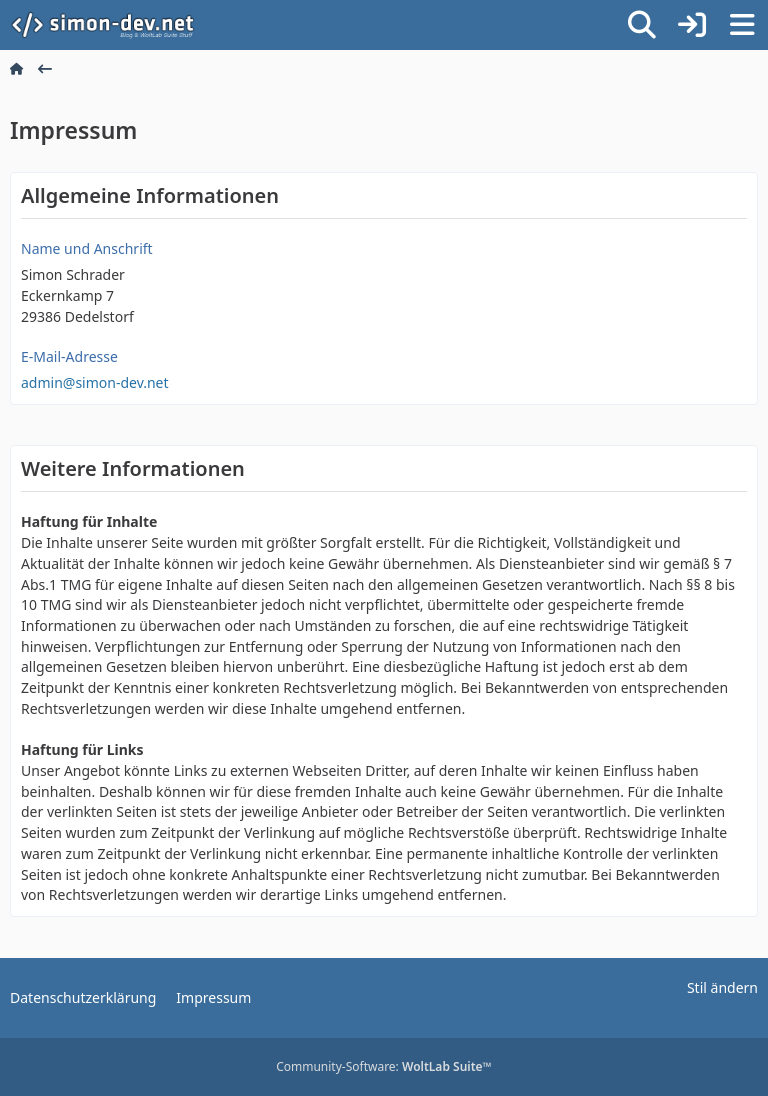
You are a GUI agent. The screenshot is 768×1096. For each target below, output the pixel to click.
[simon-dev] (115, 25)
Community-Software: (384, 1066)
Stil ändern (722, 987)
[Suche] (642, 25)
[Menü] (742, 25)
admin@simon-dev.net (95, 382)
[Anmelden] (692, 25)
